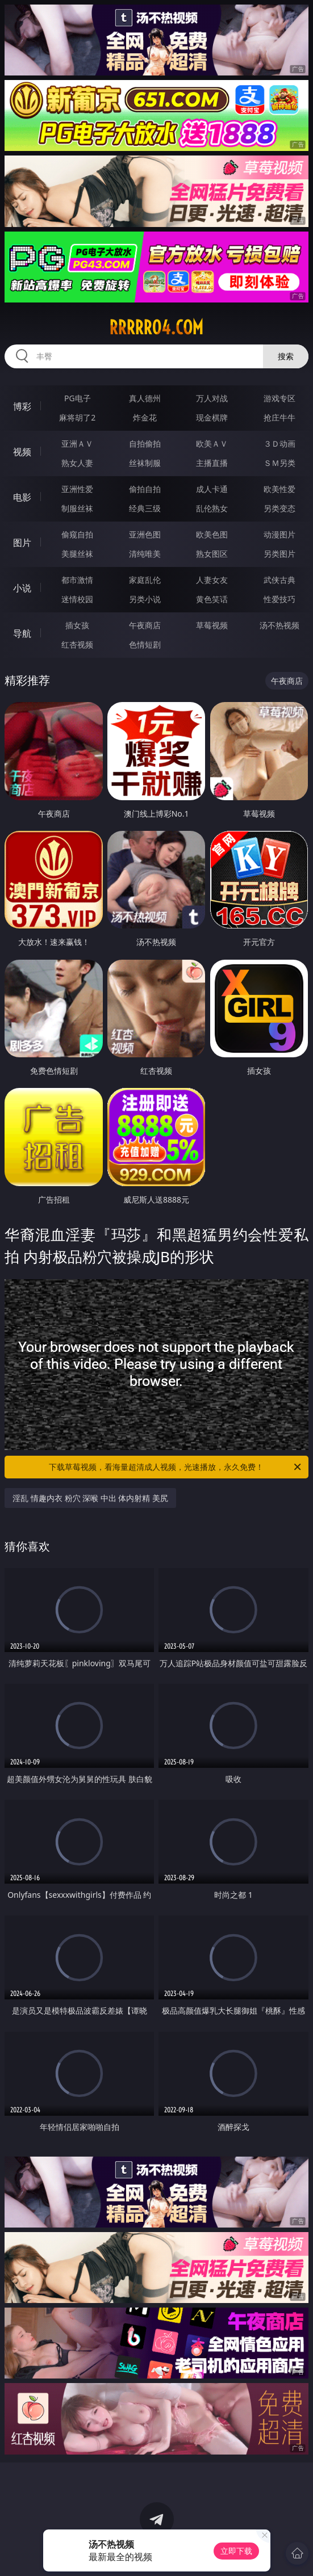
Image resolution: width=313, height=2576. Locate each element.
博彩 (22, 406)
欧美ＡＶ (212, 443)
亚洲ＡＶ (77, 443)
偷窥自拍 (77, 534)
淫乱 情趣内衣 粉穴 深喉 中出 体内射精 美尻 (90, 1498)
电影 (22, 497)
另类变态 (279, 508)
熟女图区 (212, 553)
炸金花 (145, 417)
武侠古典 (279, 579)
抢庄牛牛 (279, 417)
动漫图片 (279, 534)
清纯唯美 (145, 553)
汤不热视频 (279, 625)
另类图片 (279, 553)
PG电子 (77, 398)
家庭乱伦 (145, 579)
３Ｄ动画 (279, 443)
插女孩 (77, 625)
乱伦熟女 (212, 508)
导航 (22, 633)
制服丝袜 (77, 508)
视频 (22, 452)
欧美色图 (212, 534)
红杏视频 (77, 644)
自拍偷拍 (145, 443)
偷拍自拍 (145, 489)
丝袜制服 (145, 462)
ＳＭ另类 (279, 462)
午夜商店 (145, 625)
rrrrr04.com (156, 327)
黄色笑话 (212, 599)
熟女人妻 (77, 462)
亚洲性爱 (77, 489)
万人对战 (212, 398)
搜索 (286, 356)
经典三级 (145, 508)
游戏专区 (279, 398)
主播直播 (212, 462)
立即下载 (236, 2550)
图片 (22, 542)
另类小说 (145, 599)
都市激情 (77, 579)
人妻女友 (212, 579)
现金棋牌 (212, 417)
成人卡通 (212, 489)
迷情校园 (77, 599)
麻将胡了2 (77, 417)
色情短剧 (145, 644)
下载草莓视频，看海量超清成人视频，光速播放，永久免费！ (175, 1467)
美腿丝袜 (77, 553)
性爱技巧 (279, 599)
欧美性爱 (279, 489)
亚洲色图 (145, 534)
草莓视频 (212, 625)
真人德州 (145, 398)
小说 (22, 588)
